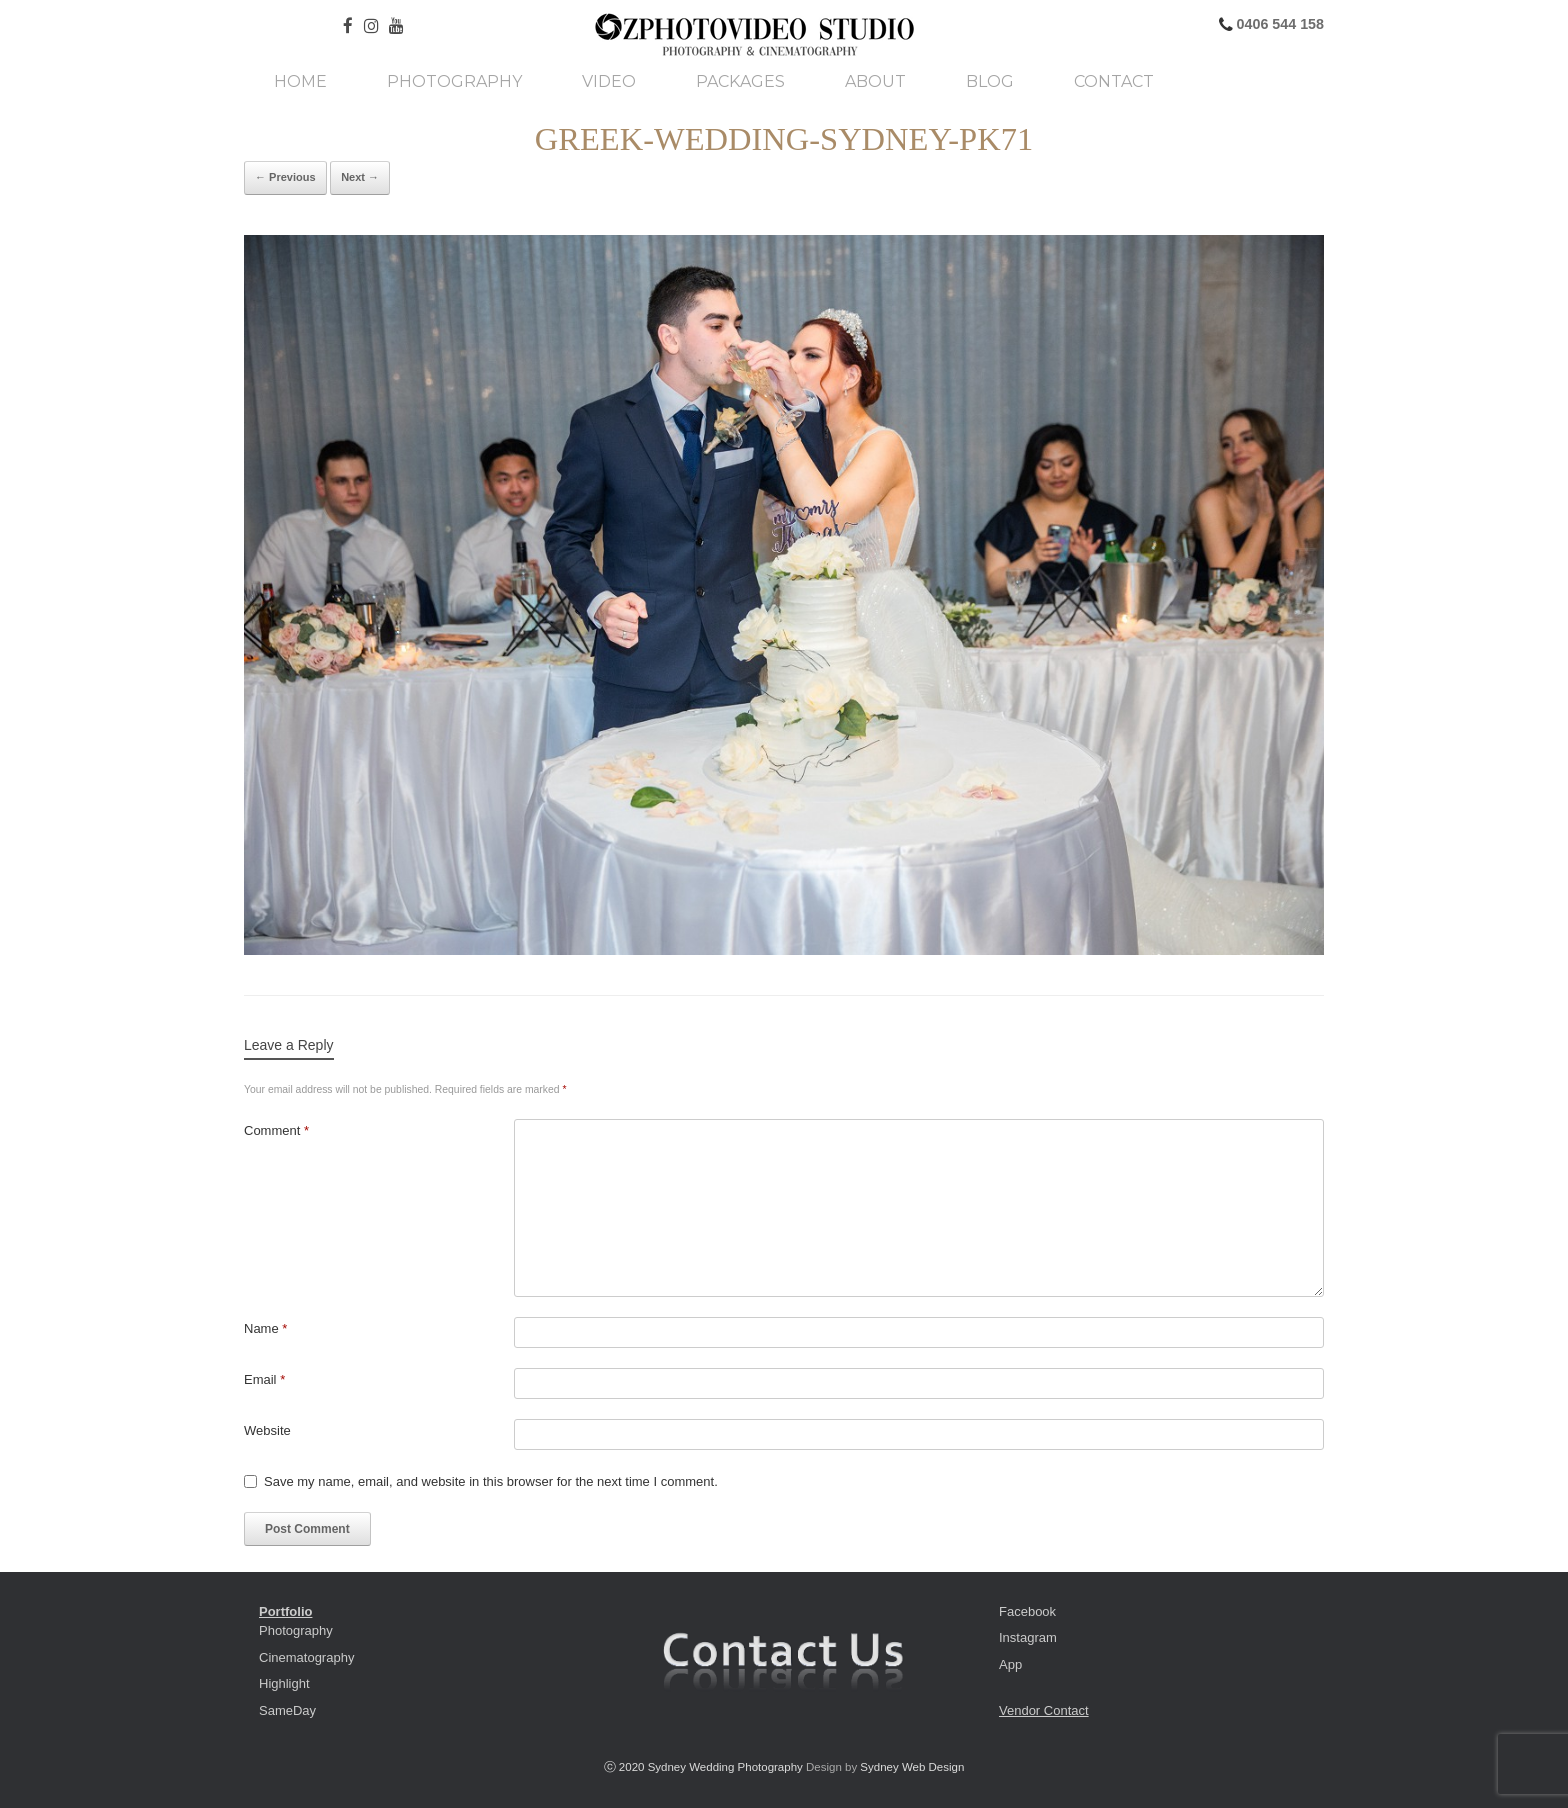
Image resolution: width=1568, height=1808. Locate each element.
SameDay (287, 1710)
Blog (990, 82)
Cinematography (306, 1657)
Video (609, 82)
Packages (740, 82)
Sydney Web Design (912, 1767)
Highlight (284, 1683)
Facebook (1027, 1611)
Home (300, 82)
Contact (1114, 82)
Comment (276, 1130)
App (1010, 1664)
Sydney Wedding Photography (725, 1767)
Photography (454, 82)
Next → (360, 177)
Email (264, 1379)
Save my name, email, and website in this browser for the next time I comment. (491, 1481)
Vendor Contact (1044, 1710)
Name (265, 1328)
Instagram (1028, 1637)
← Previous (285, 177)
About (875, 82)
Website (267, 1430)
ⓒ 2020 (626, 1767)
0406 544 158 (1278, 24)
